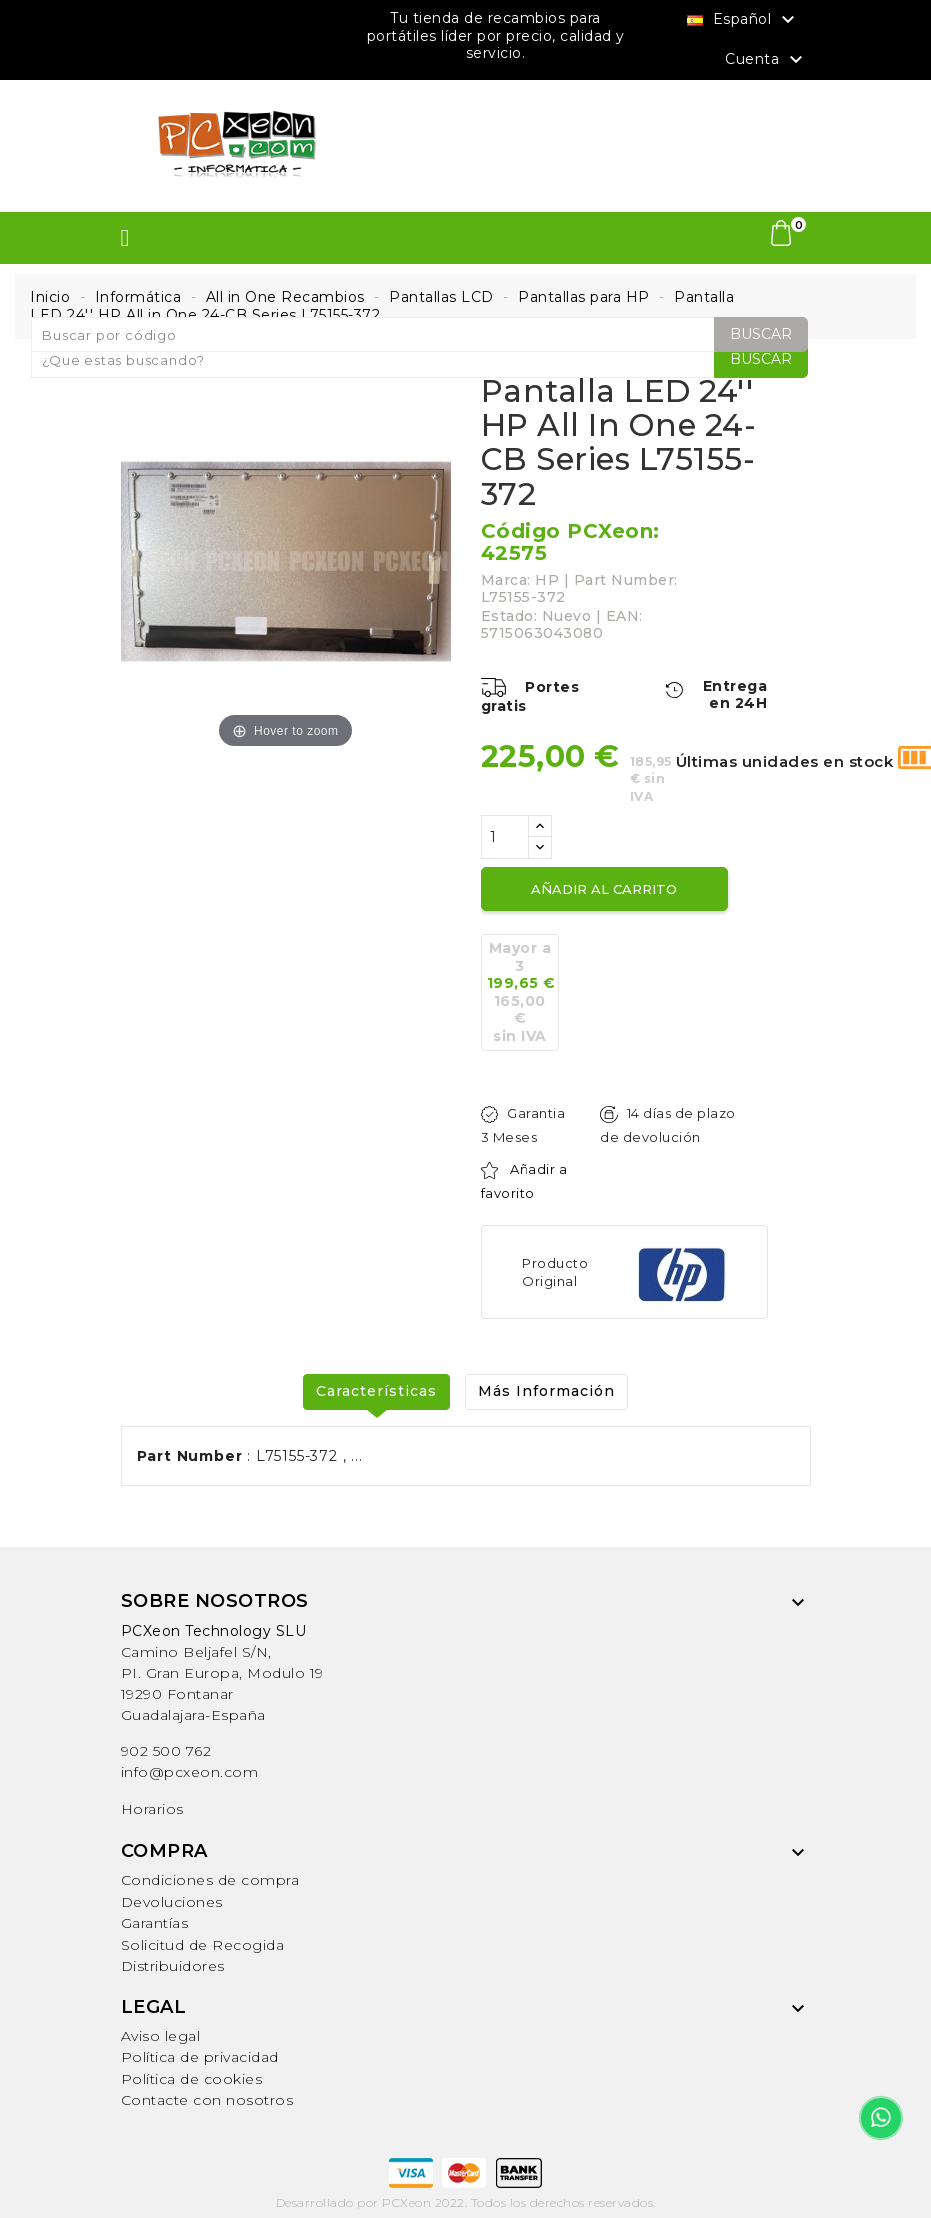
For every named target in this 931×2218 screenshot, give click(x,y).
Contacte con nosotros (207, 2100)
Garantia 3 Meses (523, 1125)
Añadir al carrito (604, 889)
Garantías (155, 1923)
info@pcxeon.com (190, 1772)
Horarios (152, 1809)
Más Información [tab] (546, 1391)
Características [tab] (376, 1391)
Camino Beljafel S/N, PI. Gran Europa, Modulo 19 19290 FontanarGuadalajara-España (222, 1673)
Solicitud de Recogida (203, 1945)
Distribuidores (173, 1966)
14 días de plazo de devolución (667, 1125)
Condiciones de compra (210, 1880)
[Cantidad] (505, 837)
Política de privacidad (200, 2057)
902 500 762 (166, 1751)
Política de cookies (192, 2079)
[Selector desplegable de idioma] (743, 19)
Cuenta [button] (766, 60)
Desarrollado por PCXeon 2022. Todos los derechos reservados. (466, 2202)
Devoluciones (172, 1902)
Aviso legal (161, 2036)
